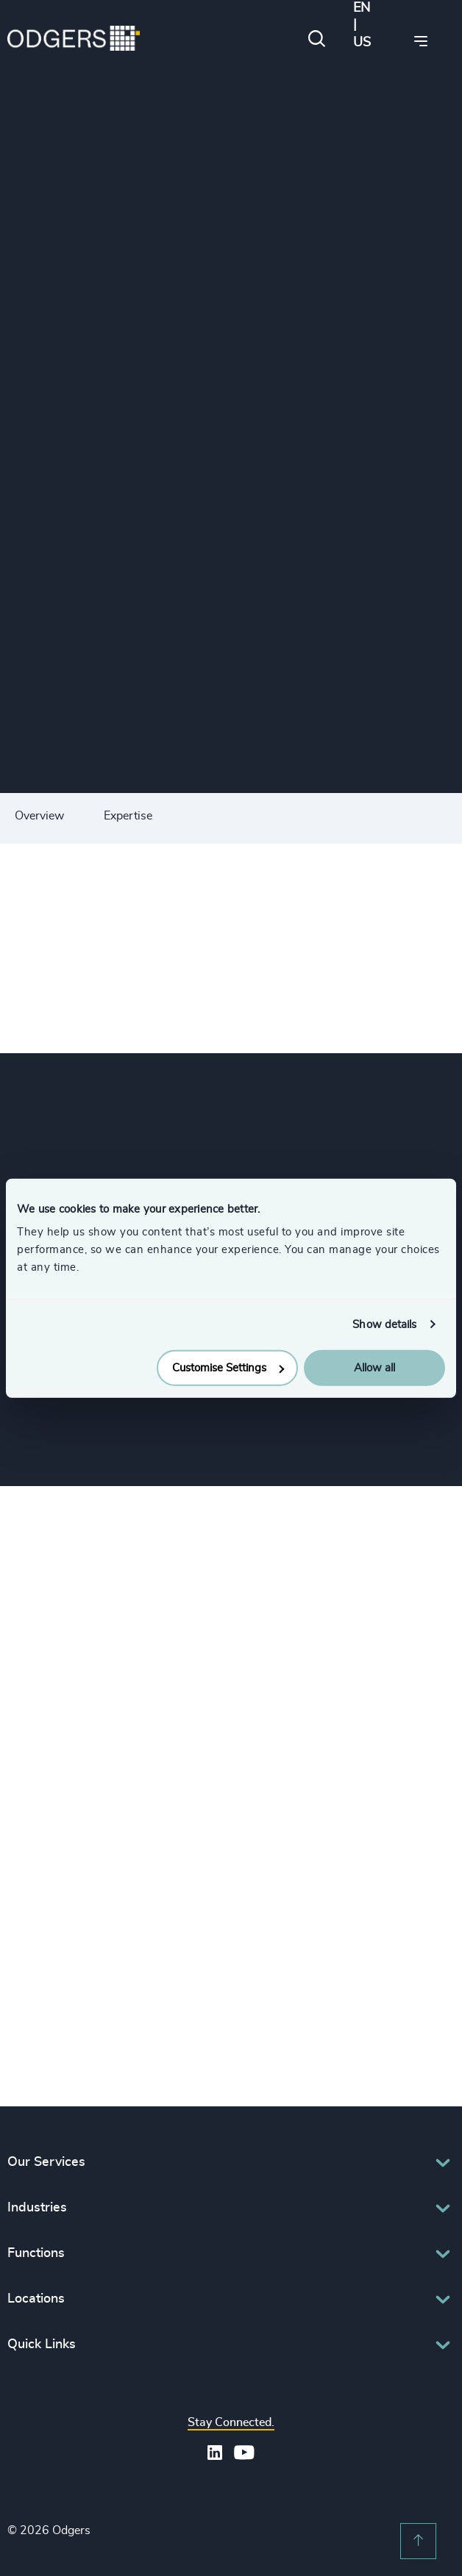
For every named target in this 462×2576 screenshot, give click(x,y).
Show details (384, 1324)
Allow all (374, 1368)
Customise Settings (228, 1368)
